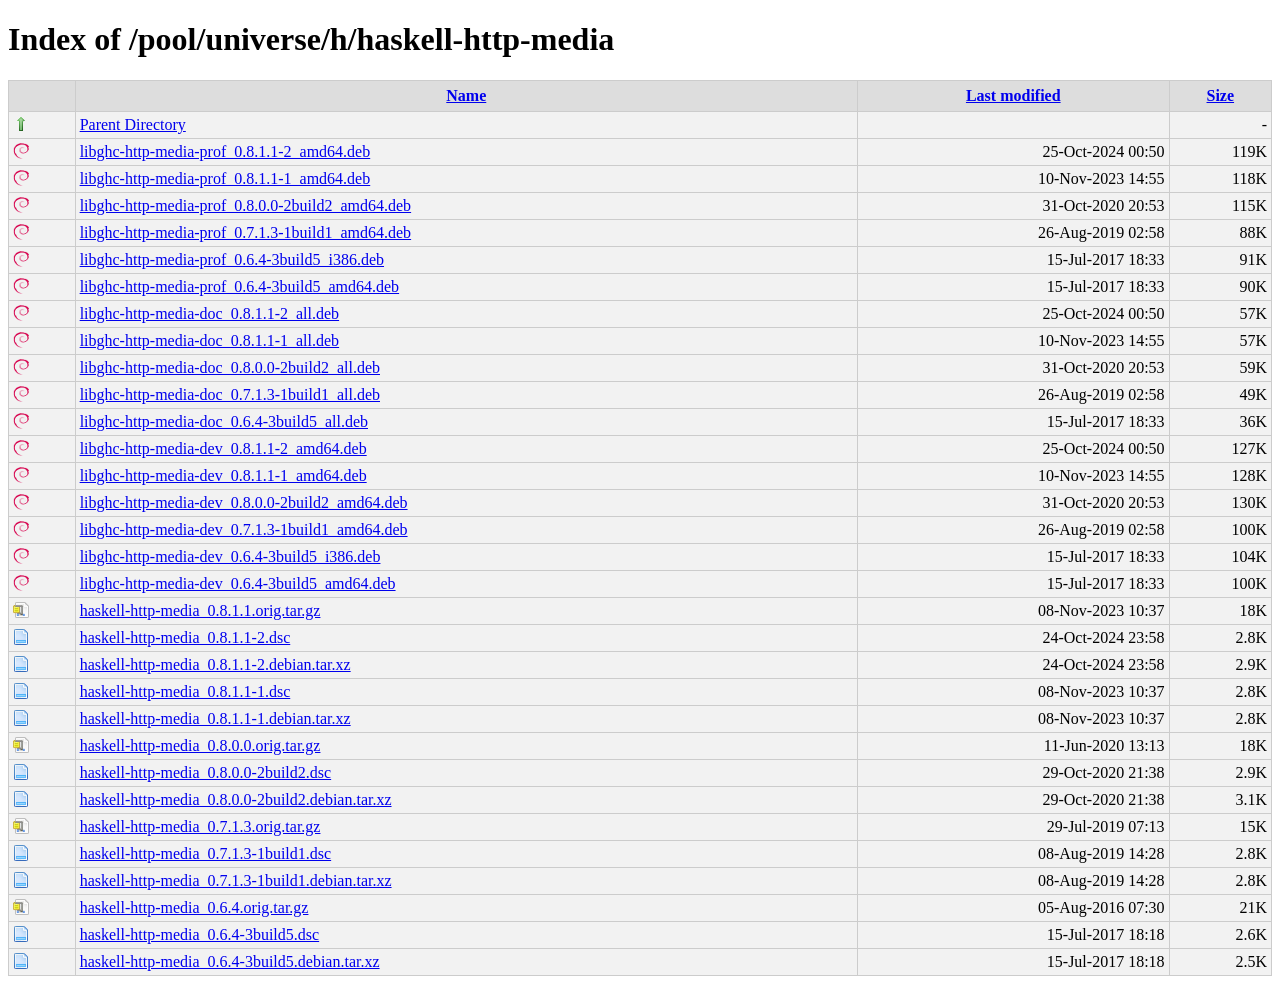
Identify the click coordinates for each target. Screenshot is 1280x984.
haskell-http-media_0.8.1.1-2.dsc (185, 637)
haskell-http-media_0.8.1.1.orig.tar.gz (200, 610)
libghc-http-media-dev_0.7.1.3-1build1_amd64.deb (244, 529)
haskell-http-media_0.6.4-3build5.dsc (200, 934)
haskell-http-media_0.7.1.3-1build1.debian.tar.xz (236, 880)
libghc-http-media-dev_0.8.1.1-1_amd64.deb (223, 475)
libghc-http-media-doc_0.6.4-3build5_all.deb (224, 421)
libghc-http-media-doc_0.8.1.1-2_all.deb (209, 313)
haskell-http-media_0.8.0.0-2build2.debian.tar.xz (236, 799)
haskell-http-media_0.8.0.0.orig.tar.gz (200, 745)
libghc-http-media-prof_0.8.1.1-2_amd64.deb (225, 151)
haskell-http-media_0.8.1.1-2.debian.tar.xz (215, 664)
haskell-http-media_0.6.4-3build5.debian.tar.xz (230, 961)
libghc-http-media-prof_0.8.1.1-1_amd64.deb (225, 178)
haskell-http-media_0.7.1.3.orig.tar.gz (200, 826)
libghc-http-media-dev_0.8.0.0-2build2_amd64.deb (244, 502)
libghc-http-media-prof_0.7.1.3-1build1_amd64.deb (245, 232)
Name (466, 95)
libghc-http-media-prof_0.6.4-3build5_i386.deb (232, 259)
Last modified (1013, 95)
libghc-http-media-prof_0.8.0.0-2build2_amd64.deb (245, 205)
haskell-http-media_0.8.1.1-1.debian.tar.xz (215, 718)
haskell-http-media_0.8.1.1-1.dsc (185, 691)
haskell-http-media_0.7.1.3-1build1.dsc (206, 853)
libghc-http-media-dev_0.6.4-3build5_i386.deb (230, 556)
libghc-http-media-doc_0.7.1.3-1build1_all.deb (230, 394)
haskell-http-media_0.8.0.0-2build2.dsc (206, 772)
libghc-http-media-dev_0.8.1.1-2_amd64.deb (223, 448)
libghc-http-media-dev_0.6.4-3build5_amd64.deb (238, 583)
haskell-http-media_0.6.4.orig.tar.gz (194, 907)
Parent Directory (133, 124)
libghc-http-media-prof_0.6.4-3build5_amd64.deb (239, 286)
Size (1221, 95)
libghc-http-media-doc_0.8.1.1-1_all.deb (209, 340)
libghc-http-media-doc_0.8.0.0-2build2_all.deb (230, 367)
